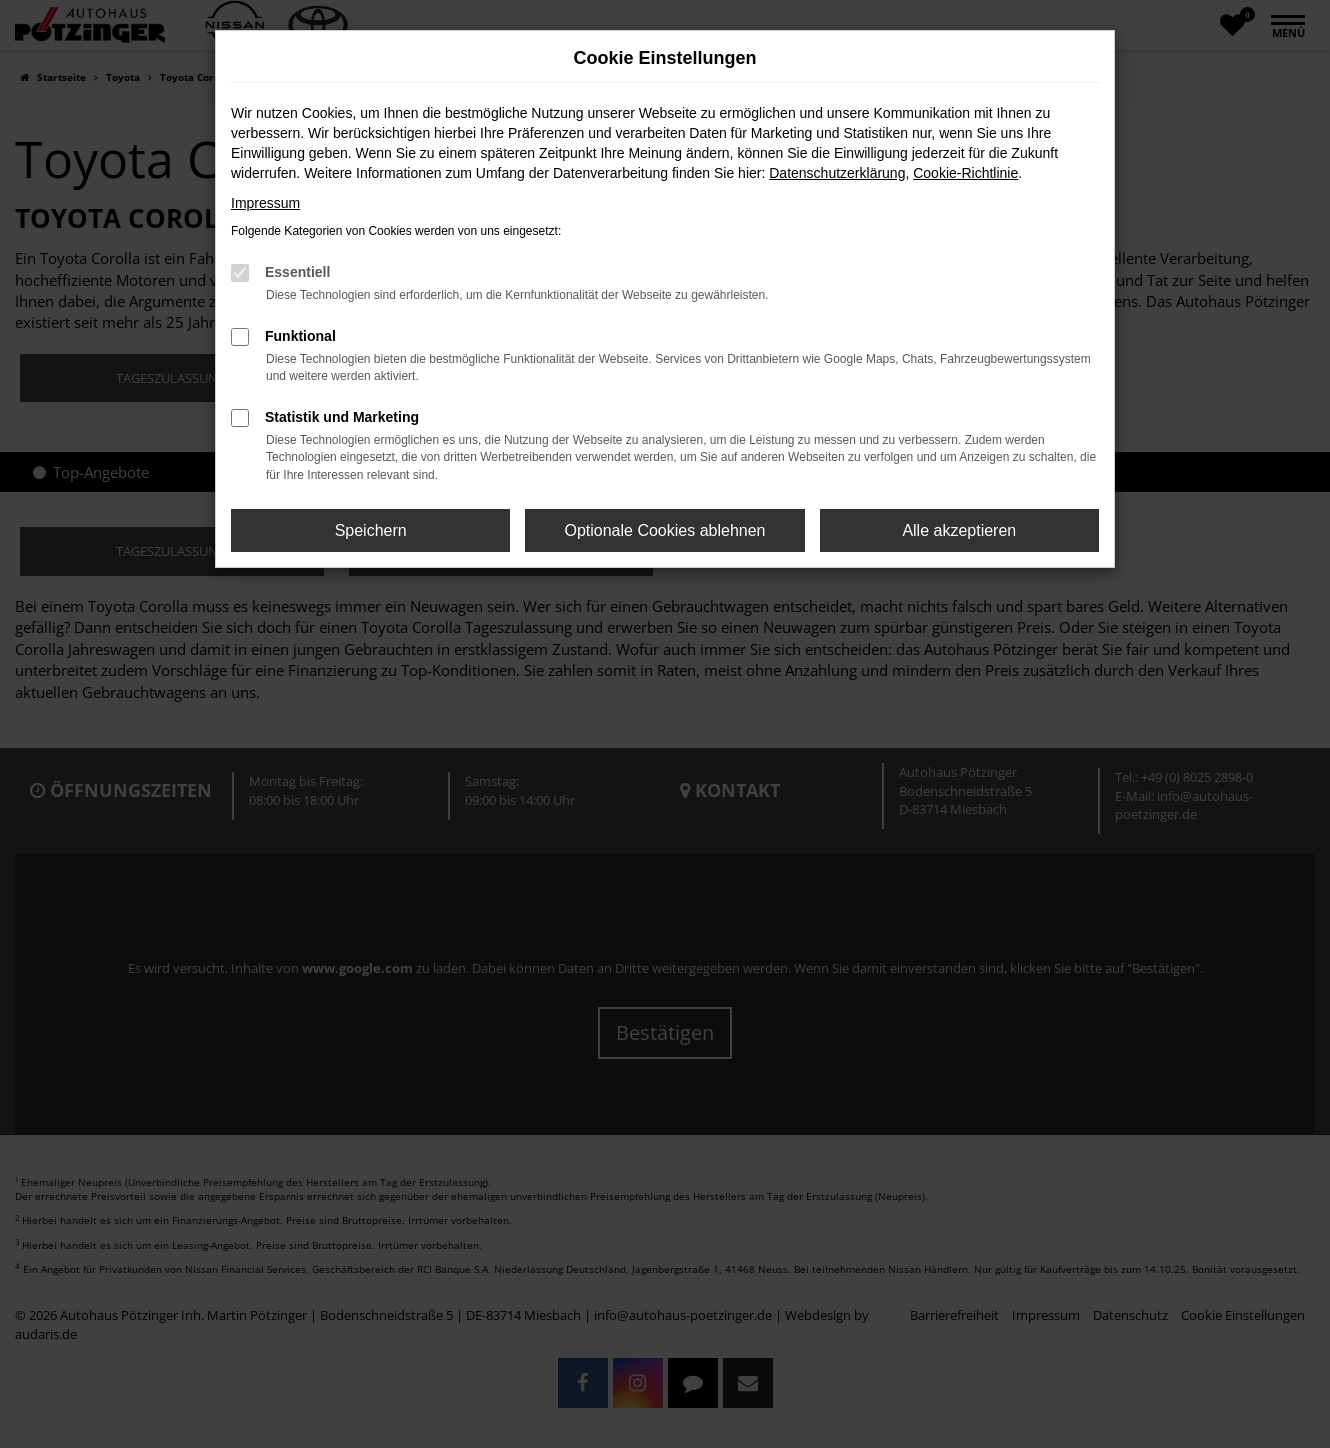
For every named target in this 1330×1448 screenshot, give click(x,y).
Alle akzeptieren (959, 530)
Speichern (371, 530)
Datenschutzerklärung (837, 173)
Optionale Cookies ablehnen (664, 530)
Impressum (265, 203)
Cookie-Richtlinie (965, 173)
